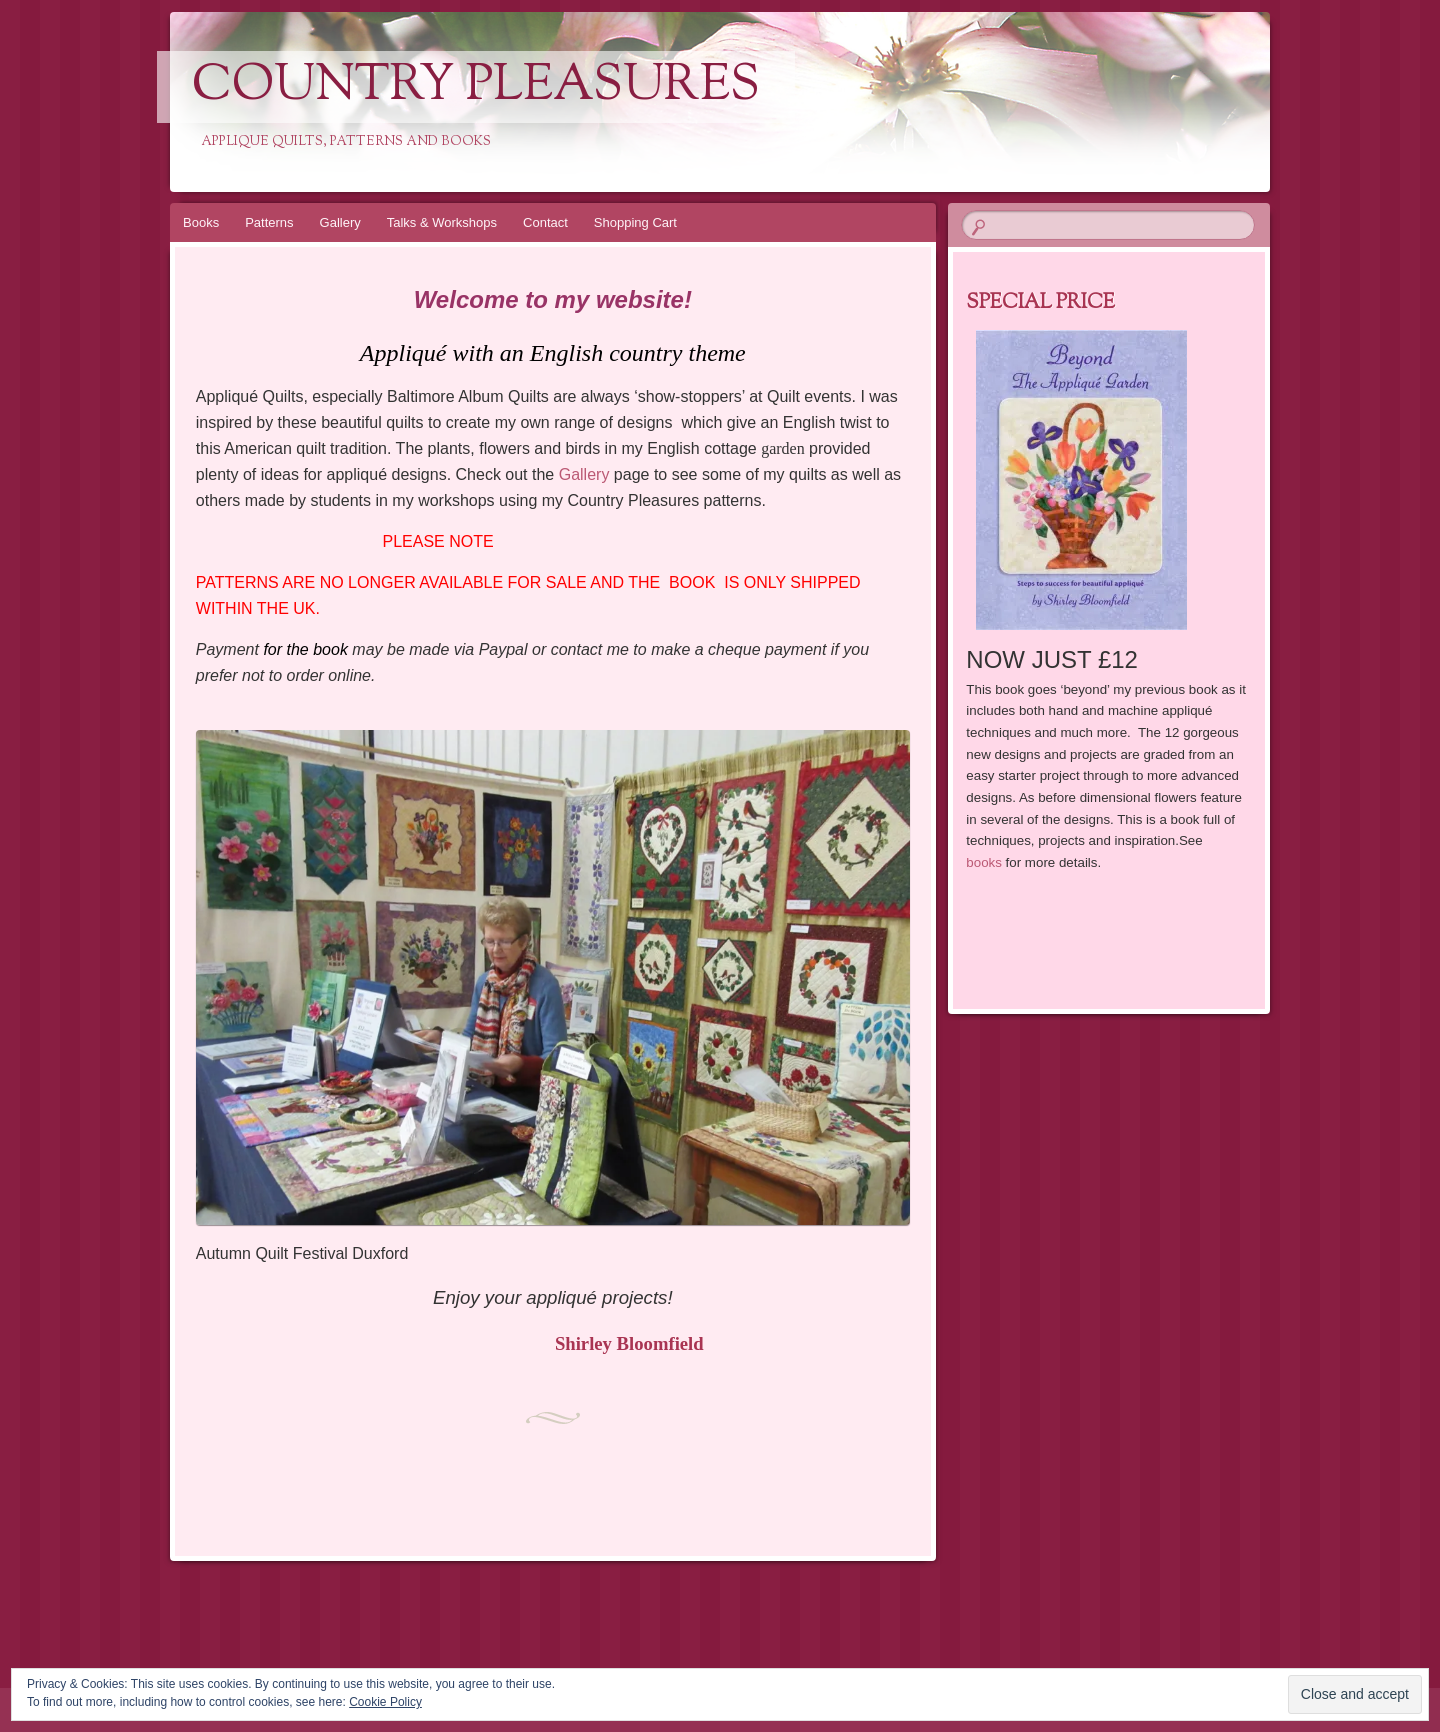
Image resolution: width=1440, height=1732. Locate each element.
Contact (545, 222)
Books (201, 222)
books (984, 862)
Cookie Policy (385, 1702)
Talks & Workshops (442, 222)
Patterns (269, 222)
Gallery (340, 222)
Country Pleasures (476, 87)
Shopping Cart (635, 222)
